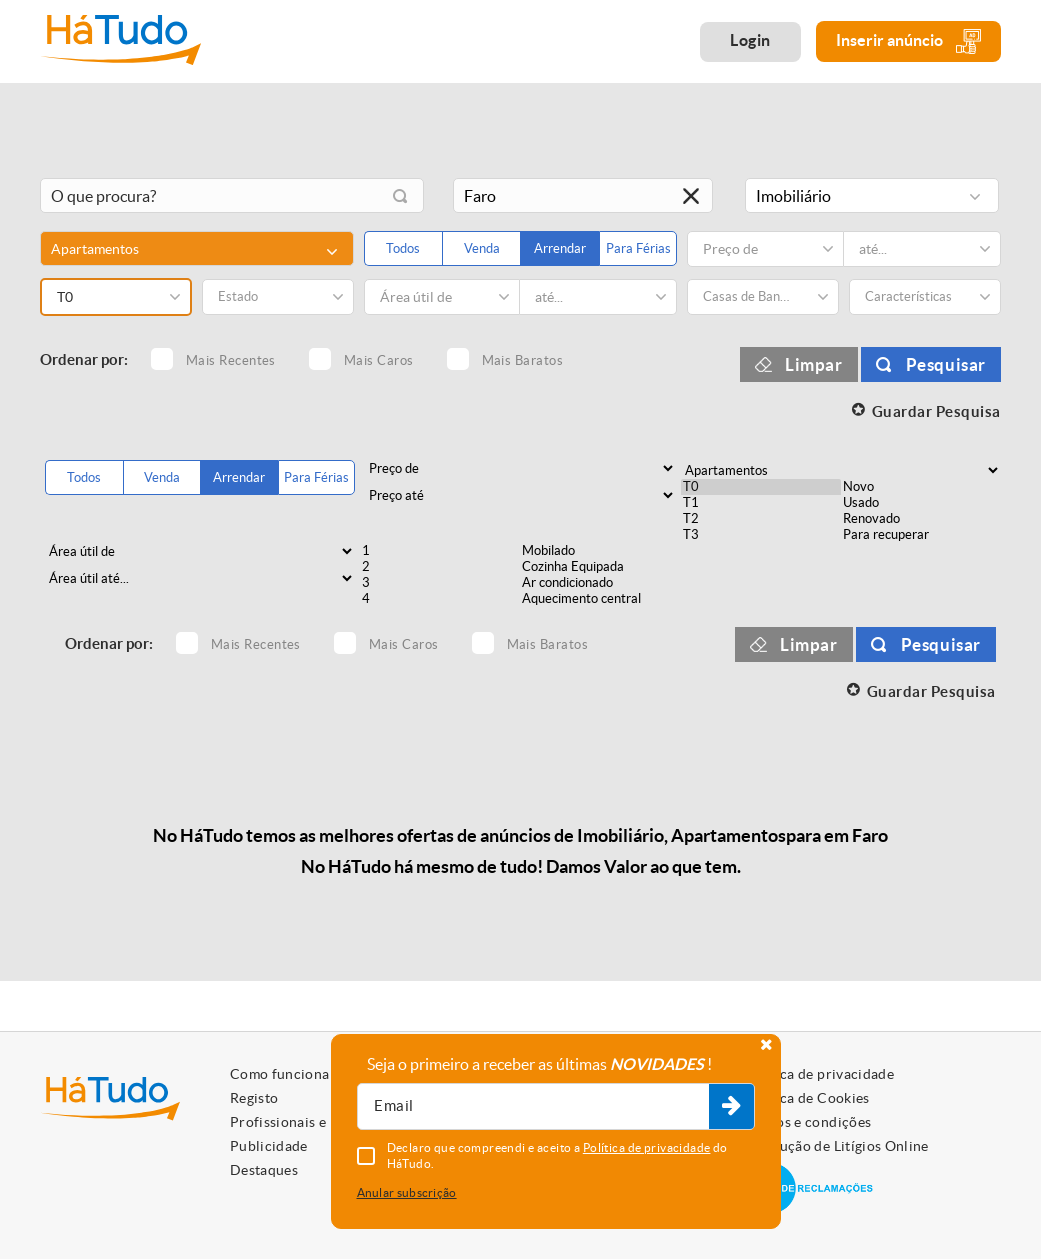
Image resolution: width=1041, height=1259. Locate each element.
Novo (921, 487)
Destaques (264, 1170)
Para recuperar (921, 535)
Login (750, 40)
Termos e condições (807, 1122)
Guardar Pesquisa (936, 411)
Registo (254, 1098)
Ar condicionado (600, 583)
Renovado (921, 519)
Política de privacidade (819, 1074)
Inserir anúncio (908, 41)
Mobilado (600, 551)
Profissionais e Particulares (320, 1122)
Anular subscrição (407, 1192)
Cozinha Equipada (600, 567)
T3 (761, 535)
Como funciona (280, 1074)
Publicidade (269, 1146)
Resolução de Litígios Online (836, 1146)
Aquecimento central (600, 599)
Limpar (814, 364)
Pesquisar (946, 364)
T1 (761, 503)
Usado (921, 503)
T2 (761, 519)
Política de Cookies (807, 1098)
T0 (761, 487)
